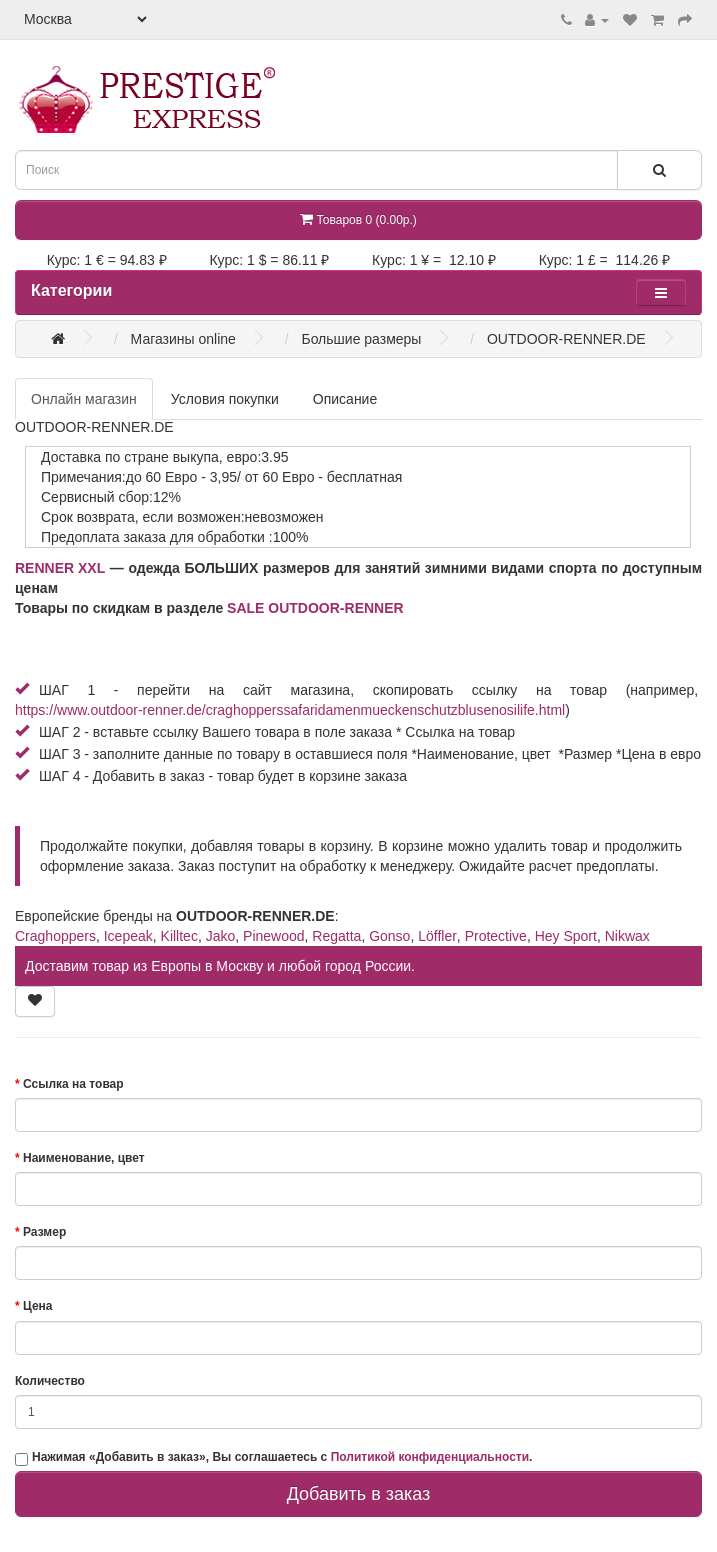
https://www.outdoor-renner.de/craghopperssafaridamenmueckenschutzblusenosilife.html (290, 710)
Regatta (336, 936)
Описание (345, 399)
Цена (38, 1306)
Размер (44, 1232)
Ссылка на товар (73, 1084)
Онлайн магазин (84, 399)
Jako (221, 936)
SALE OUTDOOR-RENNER (315, 608)
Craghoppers (55, 936)
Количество (50, 1381)
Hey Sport (566, 936)
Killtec (179, 936)
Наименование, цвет (84, 1158)
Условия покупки (225, 399)
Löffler (437, 936)
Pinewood (274, 936)
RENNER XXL (60, 568)
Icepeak (128, 936)
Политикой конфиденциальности (430, 1457)
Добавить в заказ (359, 1494)
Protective (496, 936)
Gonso (389, 936)
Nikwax (627, 936)
